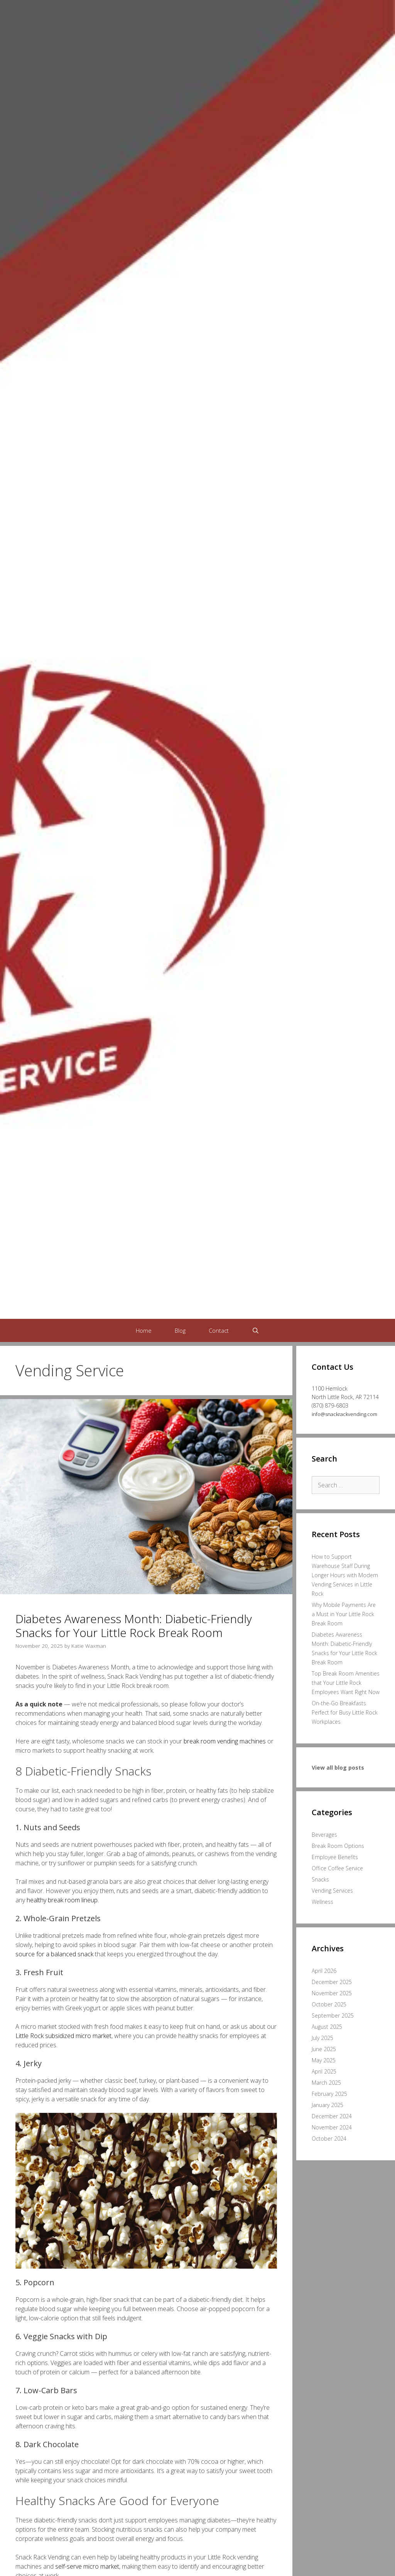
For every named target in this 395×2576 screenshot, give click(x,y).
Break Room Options (338, 1845)
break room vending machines (225, 1741)
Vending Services (332, 1890)
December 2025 (332, 1982)
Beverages (324, 1834)
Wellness (322, 1901)
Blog (180, 1330)
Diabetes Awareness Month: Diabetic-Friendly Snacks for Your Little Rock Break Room (133, 1625)
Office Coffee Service (337, 1868)
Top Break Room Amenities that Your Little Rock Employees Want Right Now (346, 1683)
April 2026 (324, 1970)
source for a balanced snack (54, 1954)
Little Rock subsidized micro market (63, 2035)
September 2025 (333, 2015)
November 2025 (332, 1993)
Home (144, 1330)
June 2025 (324, 2049)
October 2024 (329, 2138)
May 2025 (324, 2060)
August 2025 (327, 2026)
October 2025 (329, 2004)
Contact (219, 1330)
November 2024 (332, 2127)
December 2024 (332, 2116)
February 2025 (329, 2093)
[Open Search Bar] (255, 1330)
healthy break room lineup (62, 1900)
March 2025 (326, 2082)
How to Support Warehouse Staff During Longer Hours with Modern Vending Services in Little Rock (345, 1575)
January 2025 (327, 2105)
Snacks (320, 1879)
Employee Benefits (335, 1857)
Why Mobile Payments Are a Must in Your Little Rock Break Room (344, 1614)
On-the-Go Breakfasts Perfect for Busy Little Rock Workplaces (345, 1712)
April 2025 (324, 2071)
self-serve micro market (87, 2566)
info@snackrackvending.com (344, 1414)
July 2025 (322, 2038)
